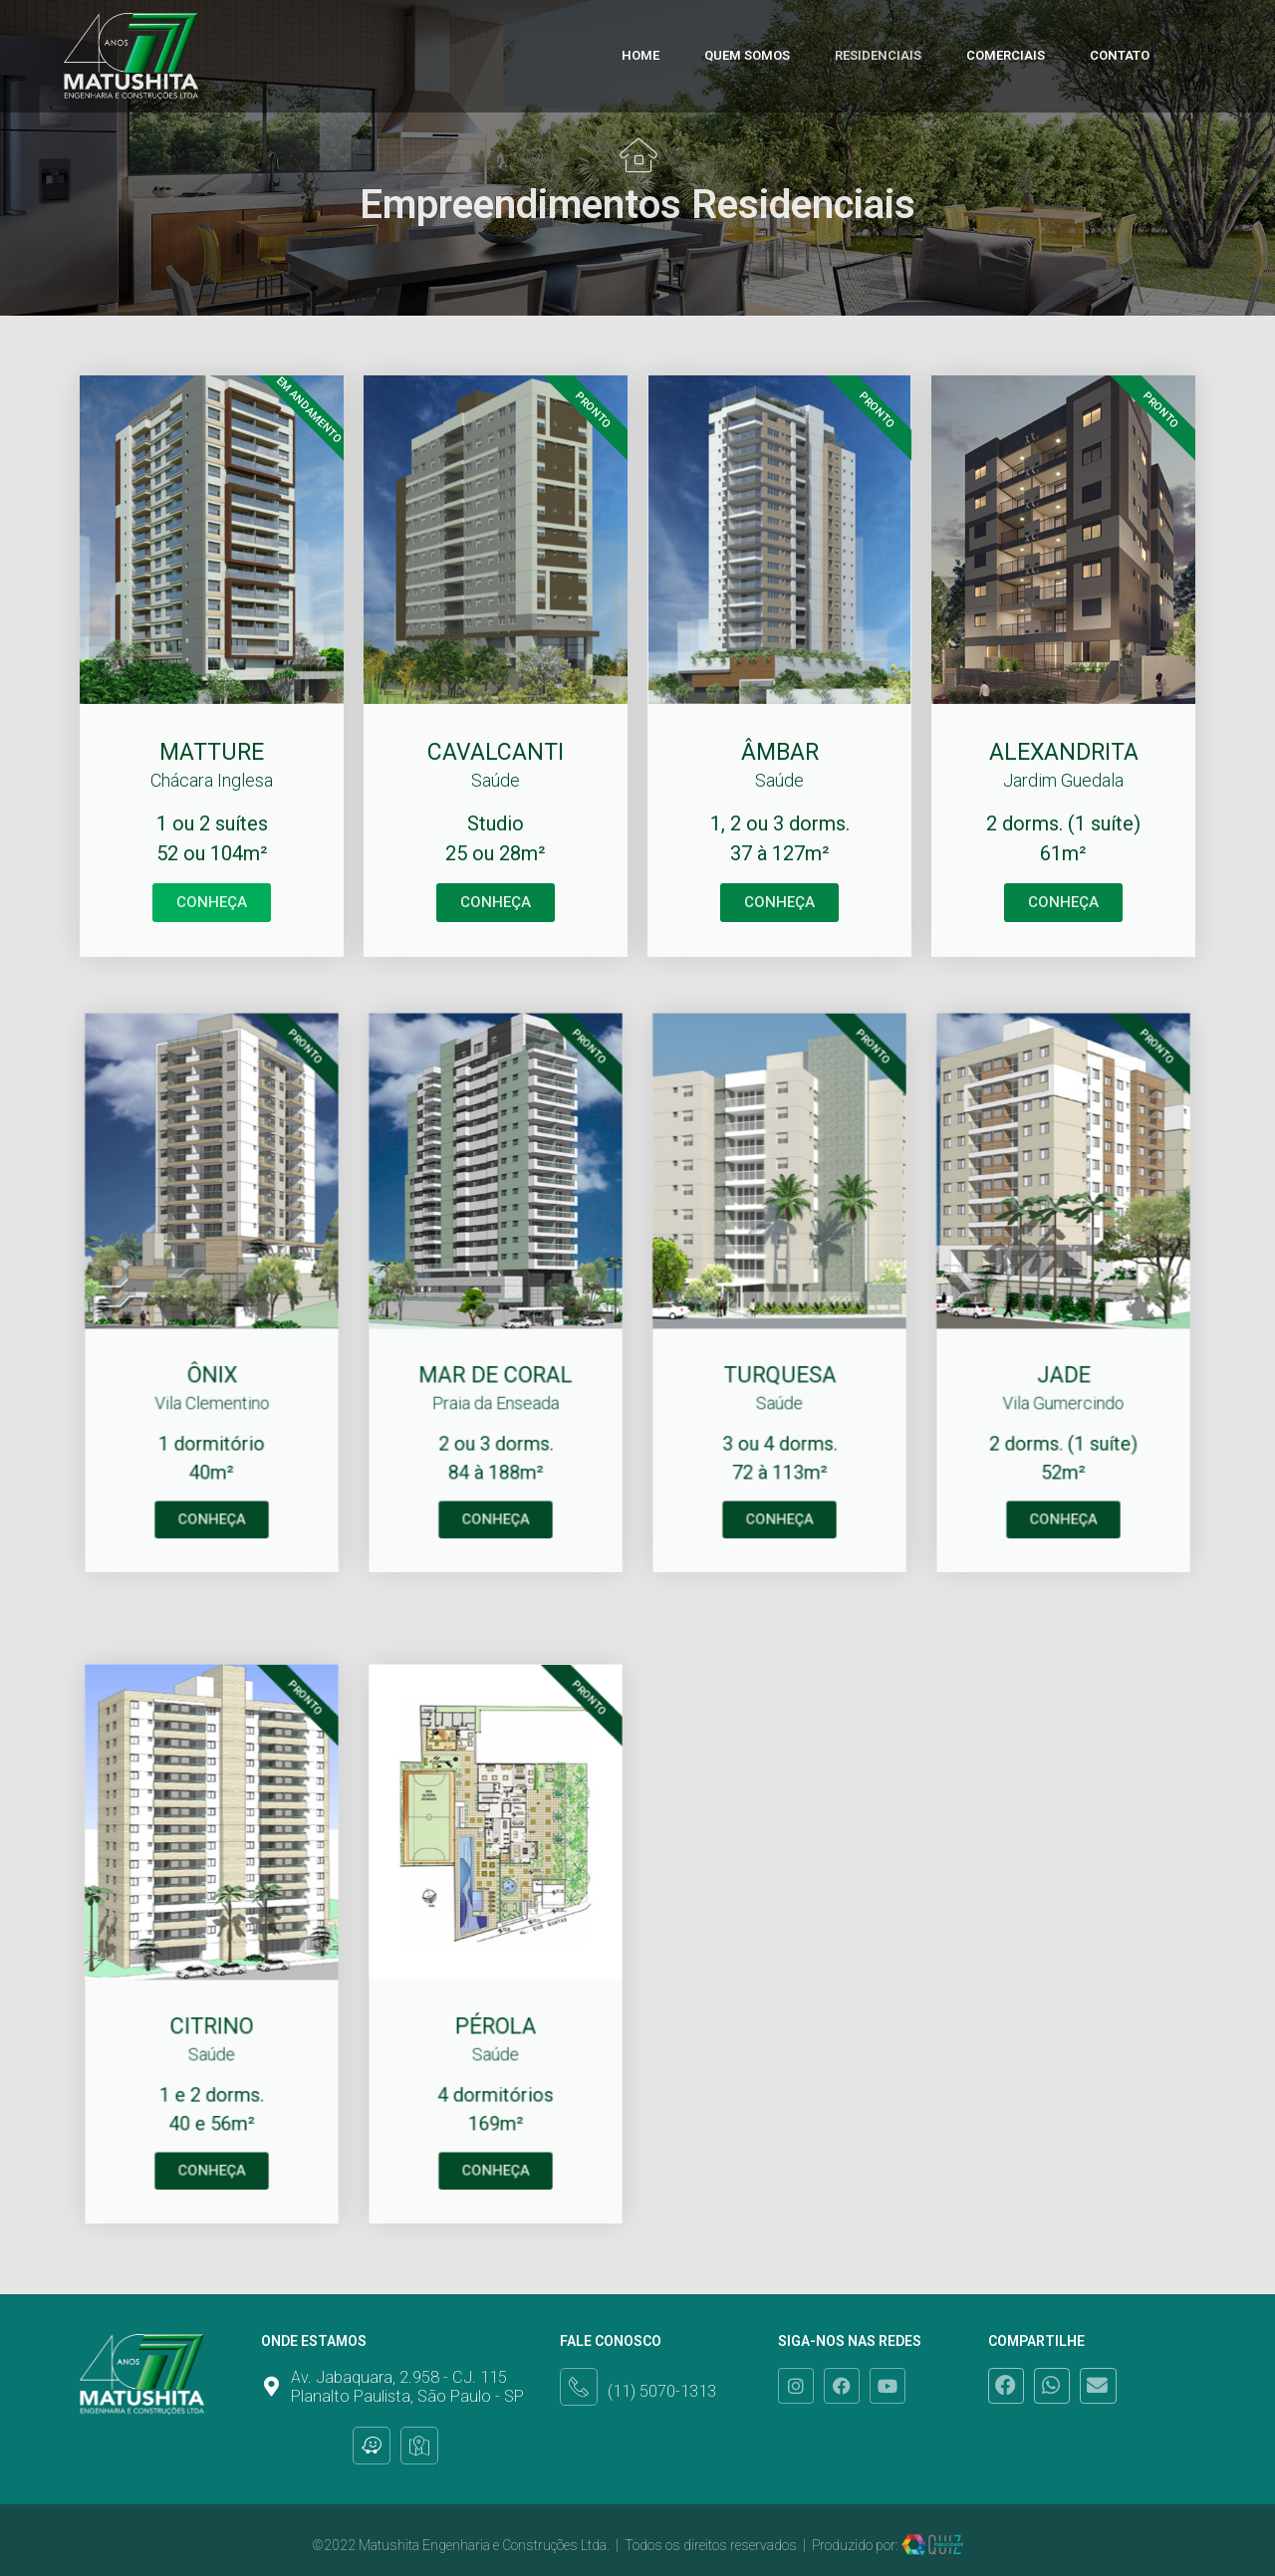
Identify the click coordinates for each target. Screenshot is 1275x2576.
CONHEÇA (212, 878)
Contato (1119, 55)
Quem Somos (747, 55)
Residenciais (878, 55)
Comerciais (1005, 55)
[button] (1006, 2386)
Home (640, 55)
